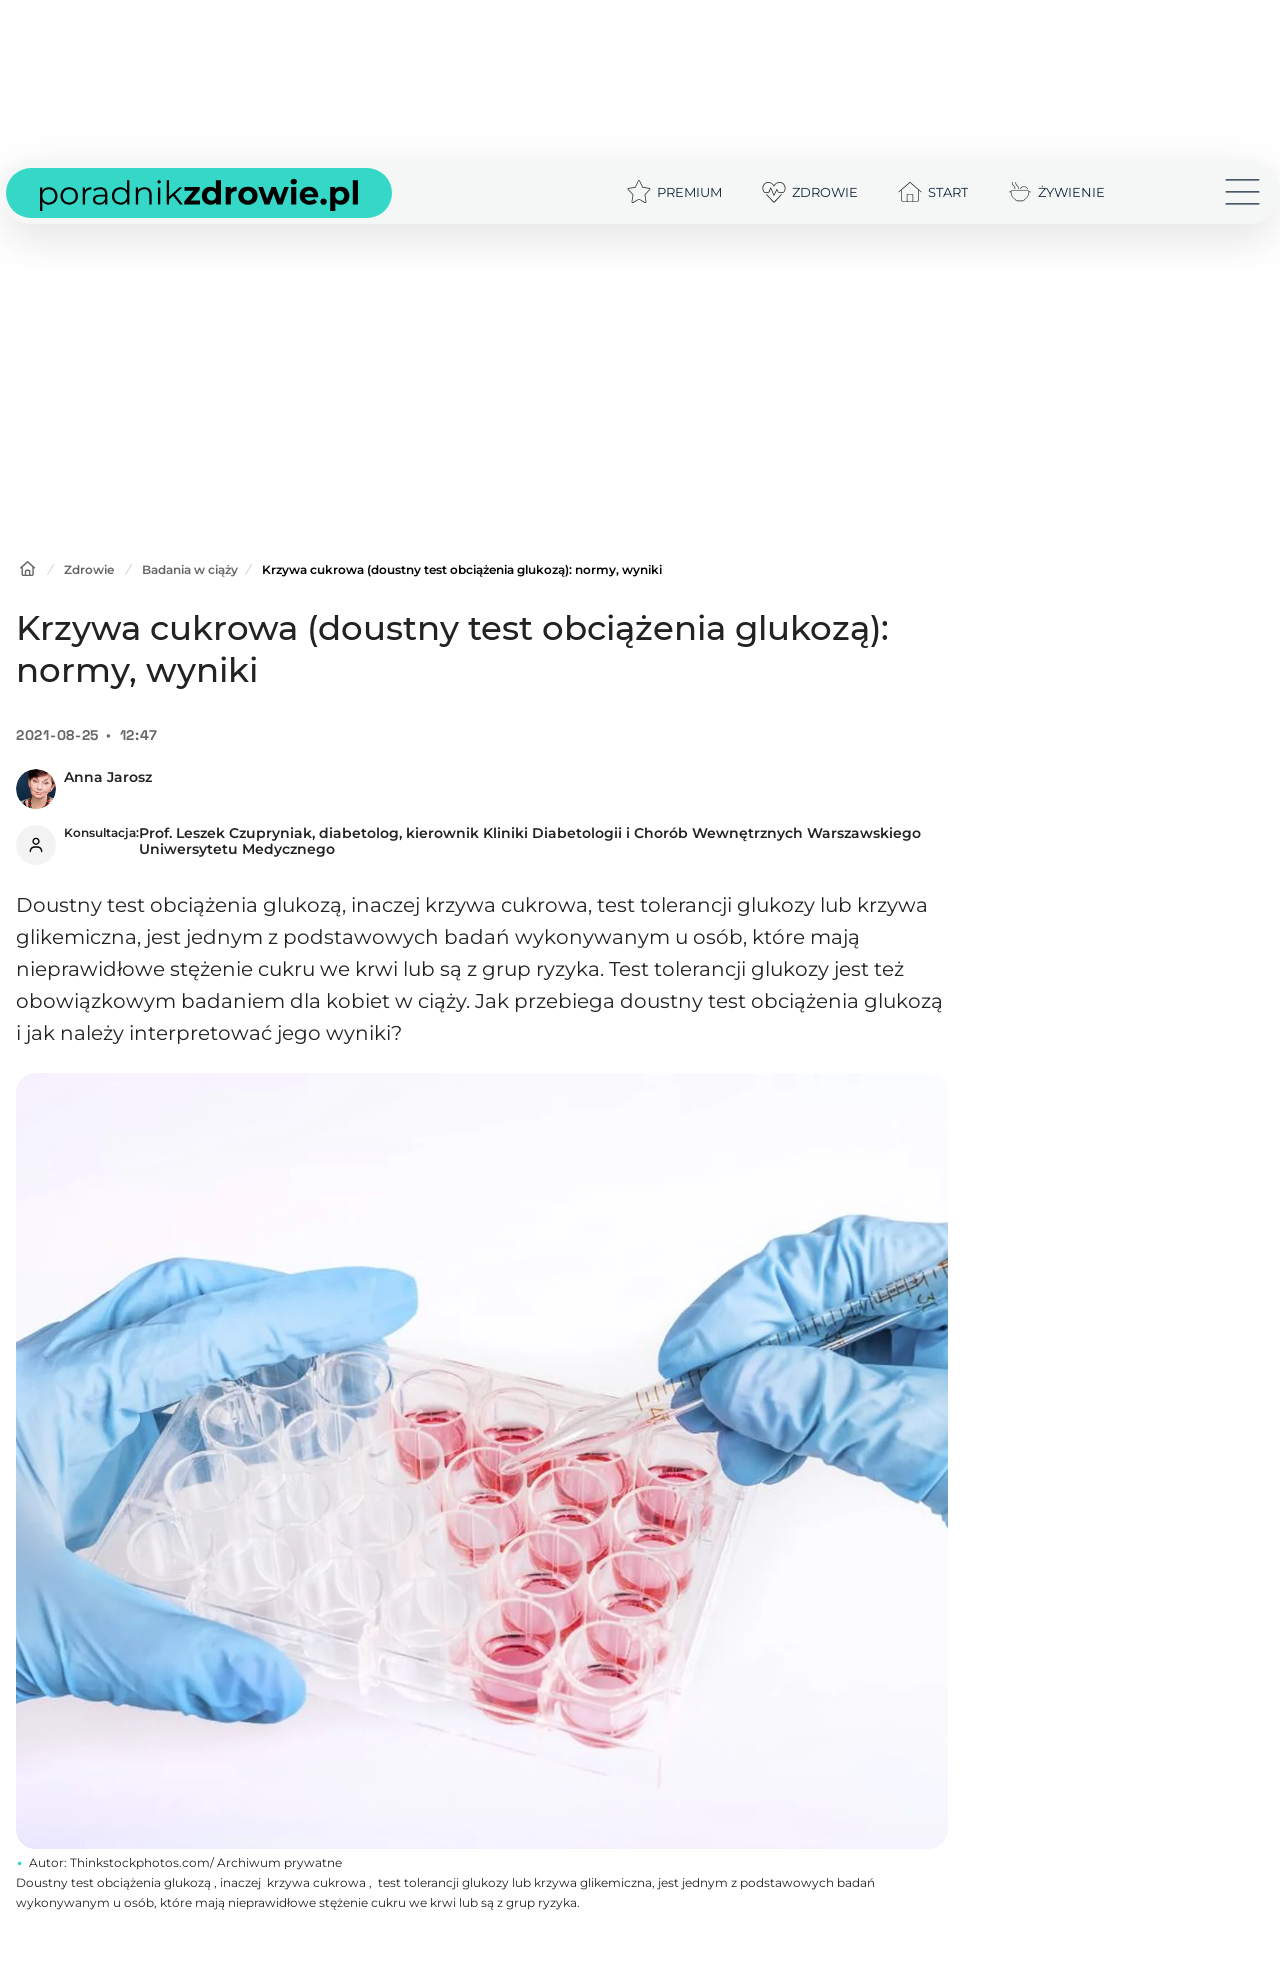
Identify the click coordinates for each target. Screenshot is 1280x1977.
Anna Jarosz (108, 777)
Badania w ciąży (190, 569)
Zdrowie (89, 569)
